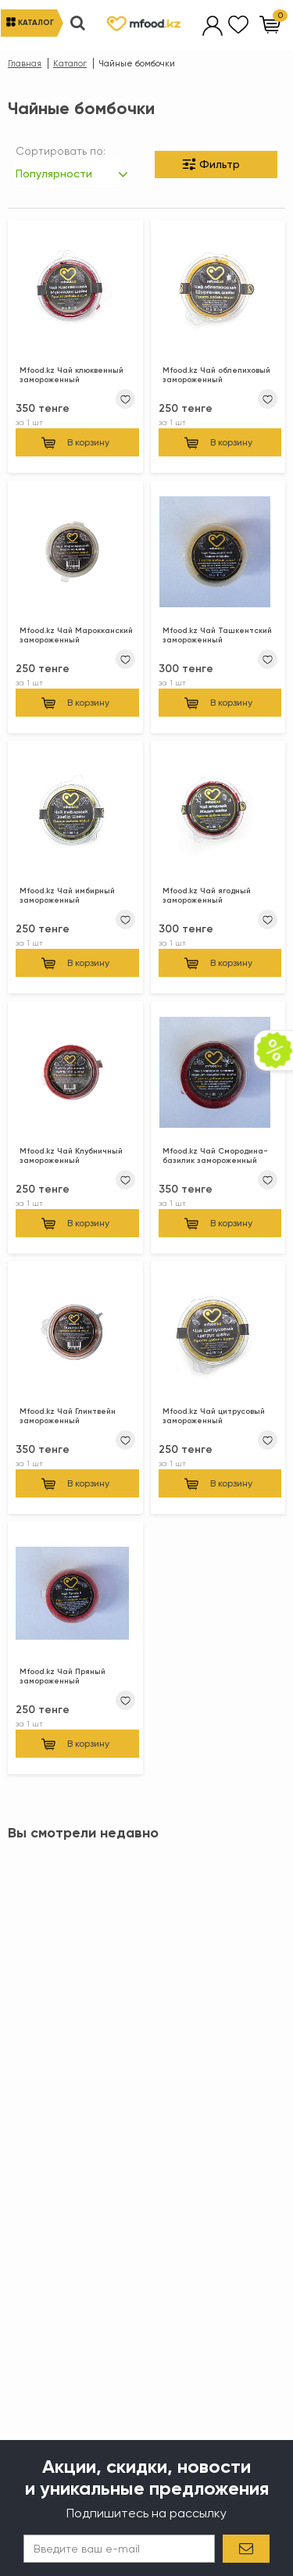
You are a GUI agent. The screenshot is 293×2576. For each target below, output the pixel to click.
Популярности (54, 173)
